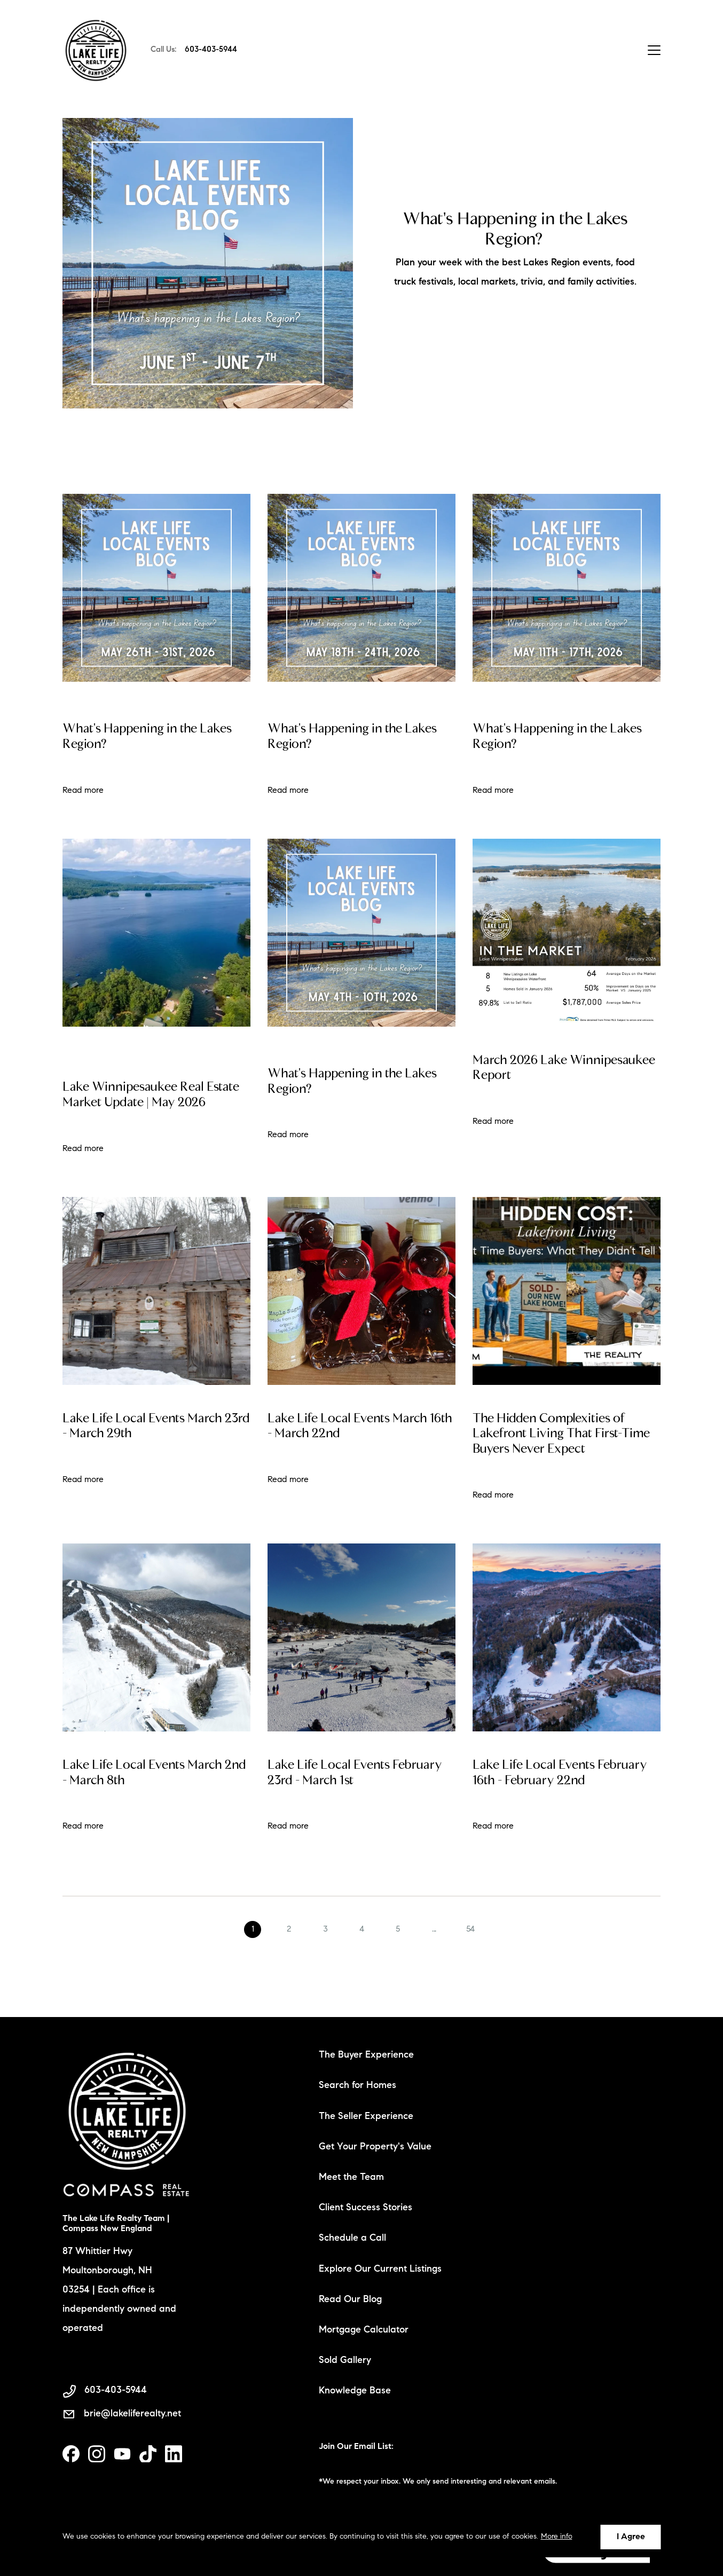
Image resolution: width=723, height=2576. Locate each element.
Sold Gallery (345, 2361)
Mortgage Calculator (363, 2330)
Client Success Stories (365, 2208)
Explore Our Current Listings (380, 2269)
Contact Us (600, 50)
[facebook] (71, 2453)
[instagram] (96, 2453)
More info (556, 2537)
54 (470, 1956)
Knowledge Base (355, 2391)
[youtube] (122, 2453)
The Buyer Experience (366, 2055)
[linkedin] (173, 2453)
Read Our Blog (350, 2300)
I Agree (631, 2537)
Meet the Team (351, 2178)
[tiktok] (147, 2453)
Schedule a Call (352, 2238)
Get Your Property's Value (375, 2147)
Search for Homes (357, 2086)
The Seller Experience (366, 2117)
